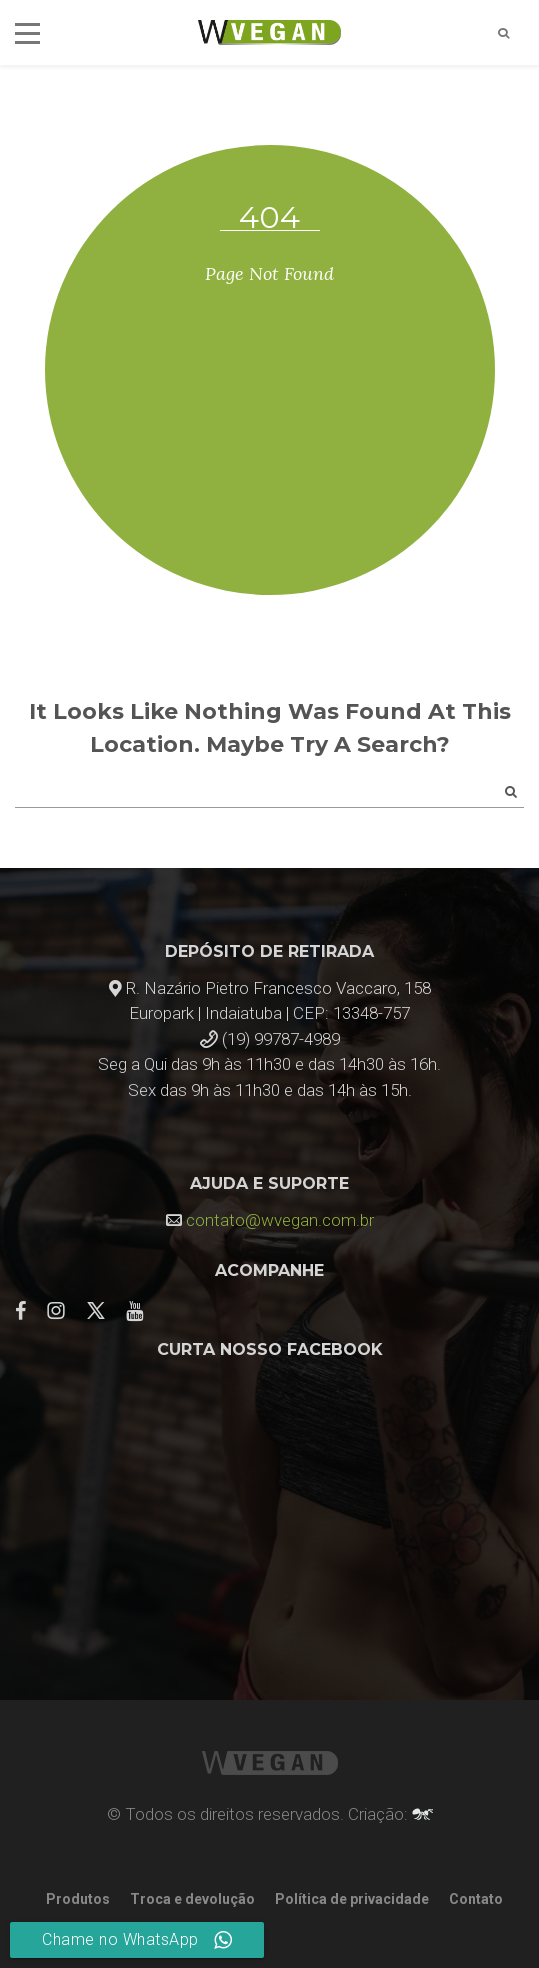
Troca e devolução (192, 1899)
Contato (476, 1899)
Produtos (78, 1899)
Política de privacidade (352, 1899)
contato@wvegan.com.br (280, 1220)
